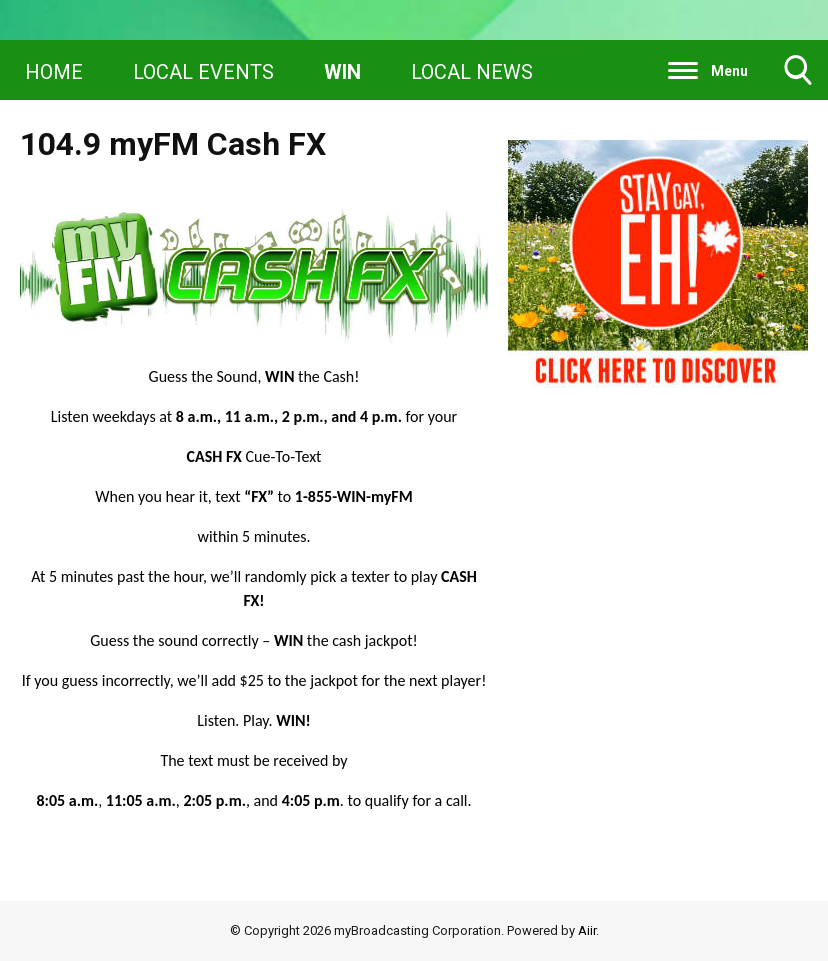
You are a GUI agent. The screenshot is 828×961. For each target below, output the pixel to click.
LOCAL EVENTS (203, 72)
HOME (54, 72)
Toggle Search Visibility (798, 77)
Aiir (587, 930)
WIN (342, 72)
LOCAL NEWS (472, 72)
